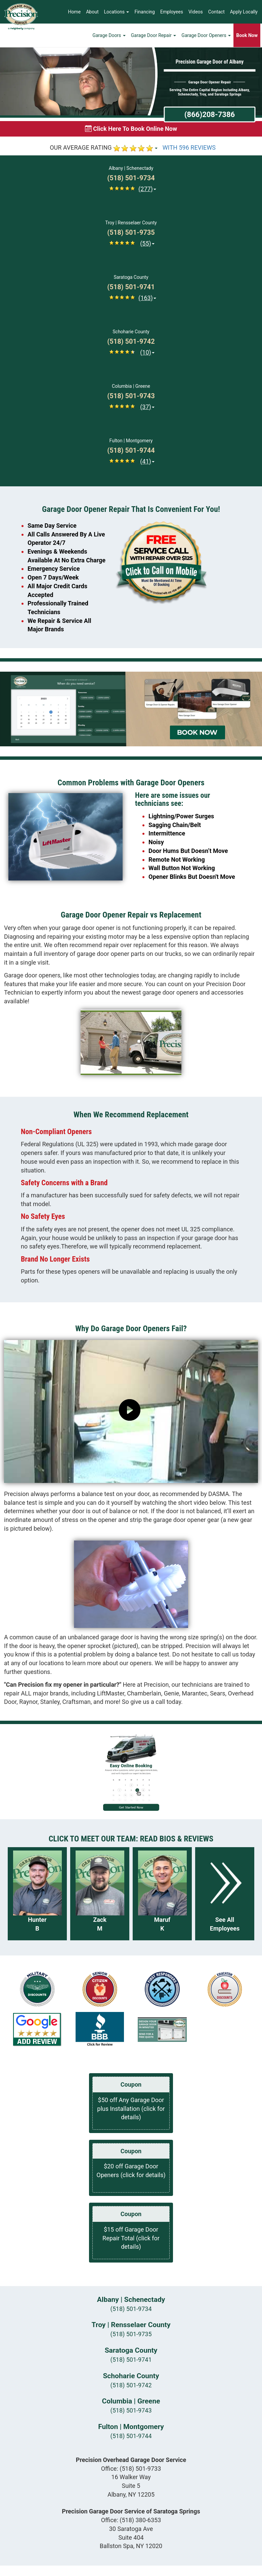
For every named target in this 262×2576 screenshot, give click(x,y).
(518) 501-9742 (130, 2385)
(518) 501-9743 (130, 2410)
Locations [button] (116, 11)
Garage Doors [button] (109, 35)
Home (74, 11)
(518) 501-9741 (130, 2359)
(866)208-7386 (209, 114)
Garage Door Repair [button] (153, 35)
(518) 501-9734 (130, 2308)
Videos (195, 11)
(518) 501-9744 (130, 2435)
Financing (144, 11)
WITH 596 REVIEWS (189, 147)
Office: (131, 2468)
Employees (171, 11)
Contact (216, 11)
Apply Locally (244, 11)
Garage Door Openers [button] (206, 35)
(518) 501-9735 (130, 2334)
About (92, 11)
